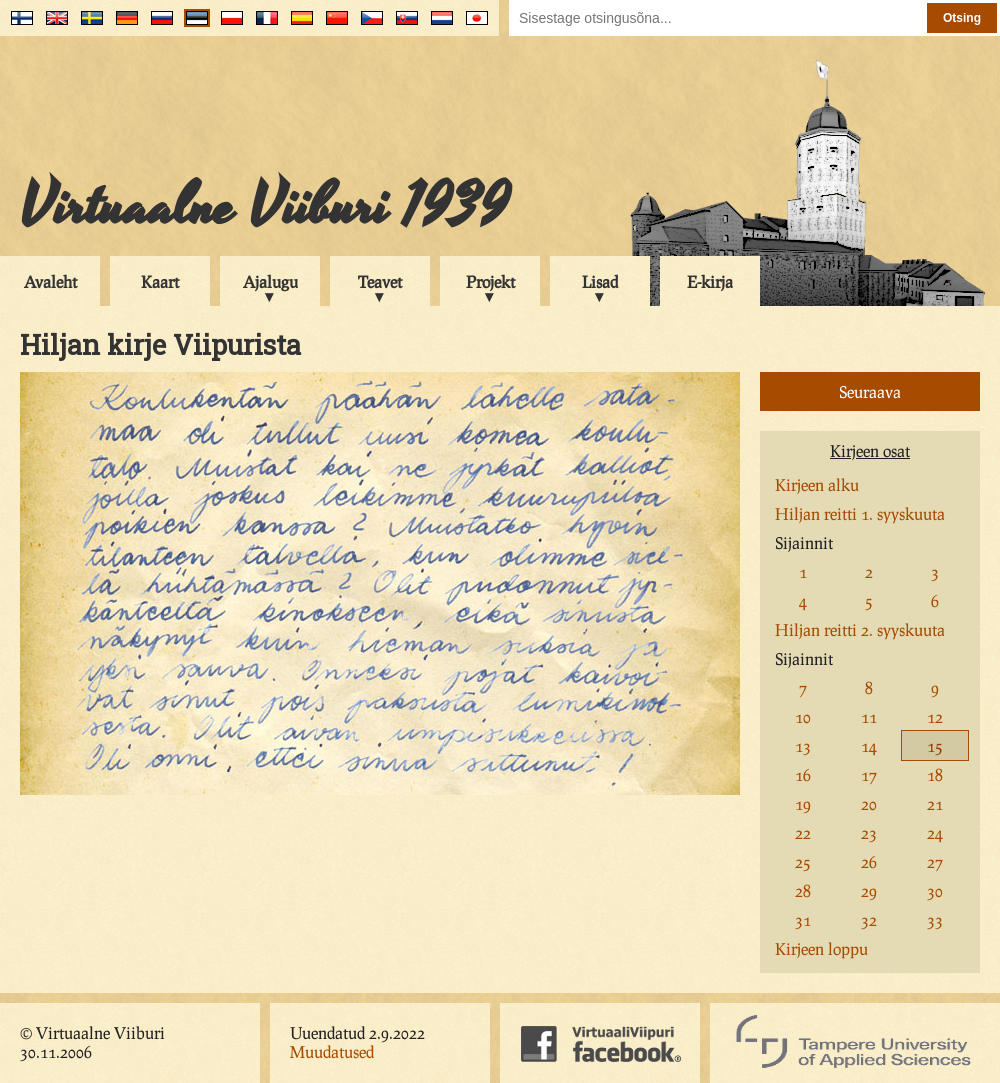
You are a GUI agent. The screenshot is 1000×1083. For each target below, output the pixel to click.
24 (935, 832)
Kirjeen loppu (821, 948)
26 (869, 861)
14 (869, 745)
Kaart (160, 281)
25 (803, 861)
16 (803, 774)
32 (869, 919)
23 (869, 832)
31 (803, 919)
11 (869, 716)
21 (935, 803)
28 (803, 890)
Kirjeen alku (817, 484)
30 (935, 890)
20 (869, 803)
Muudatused (332, 1051)
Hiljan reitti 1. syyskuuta (860, 513)
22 (803, 832)
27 (935, 861)
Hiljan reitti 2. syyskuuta (860, 629)
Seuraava (870, 391)
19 (803, 803)
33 (935, 919)
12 (935, 716)
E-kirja (710, 281)
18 (935, 774)
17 (869, 774)
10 (803, 716)
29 (869, 890)
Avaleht (50, 281)
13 (803, 745)
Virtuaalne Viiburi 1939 (264, 207)
